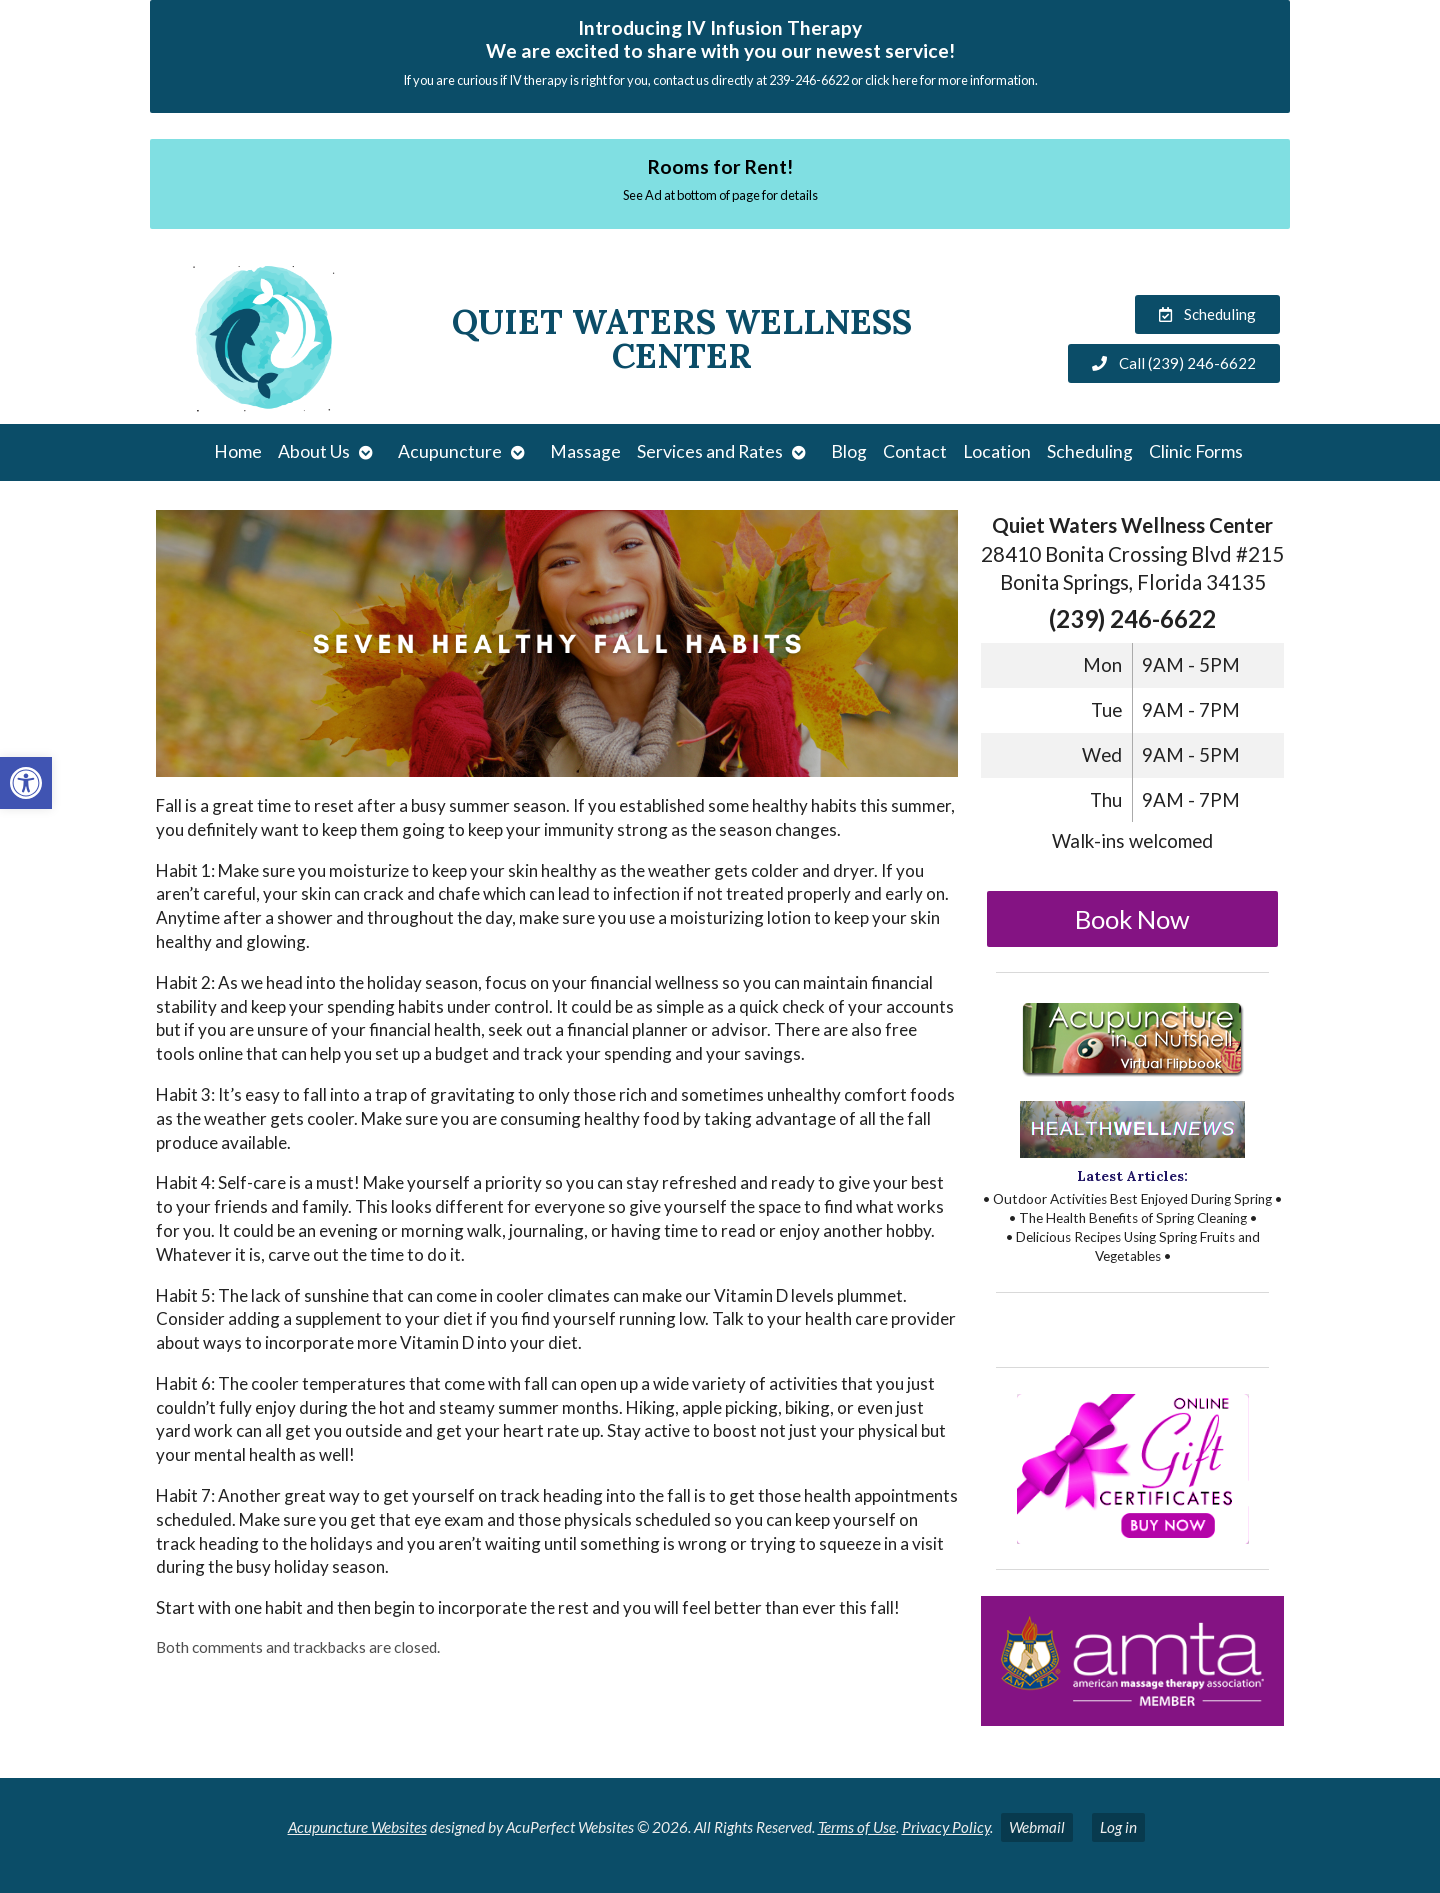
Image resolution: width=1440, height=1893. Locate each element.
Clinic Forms (1196, 451)
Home (238, 451)
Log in (1118, 1827)
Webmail (1037, 1827)
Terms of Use (857, 1827)
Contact (915, 451)
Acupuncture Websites (357, 1827)
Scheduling (1090, 451)
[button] (26, 783)
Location (997, 451)
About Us (314, 451)
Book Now (1132, 919)
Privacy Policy (946, 1827)
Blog (849, 451)
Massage (585, 451)
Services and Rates (710, 451)
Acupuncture (450, 451)
